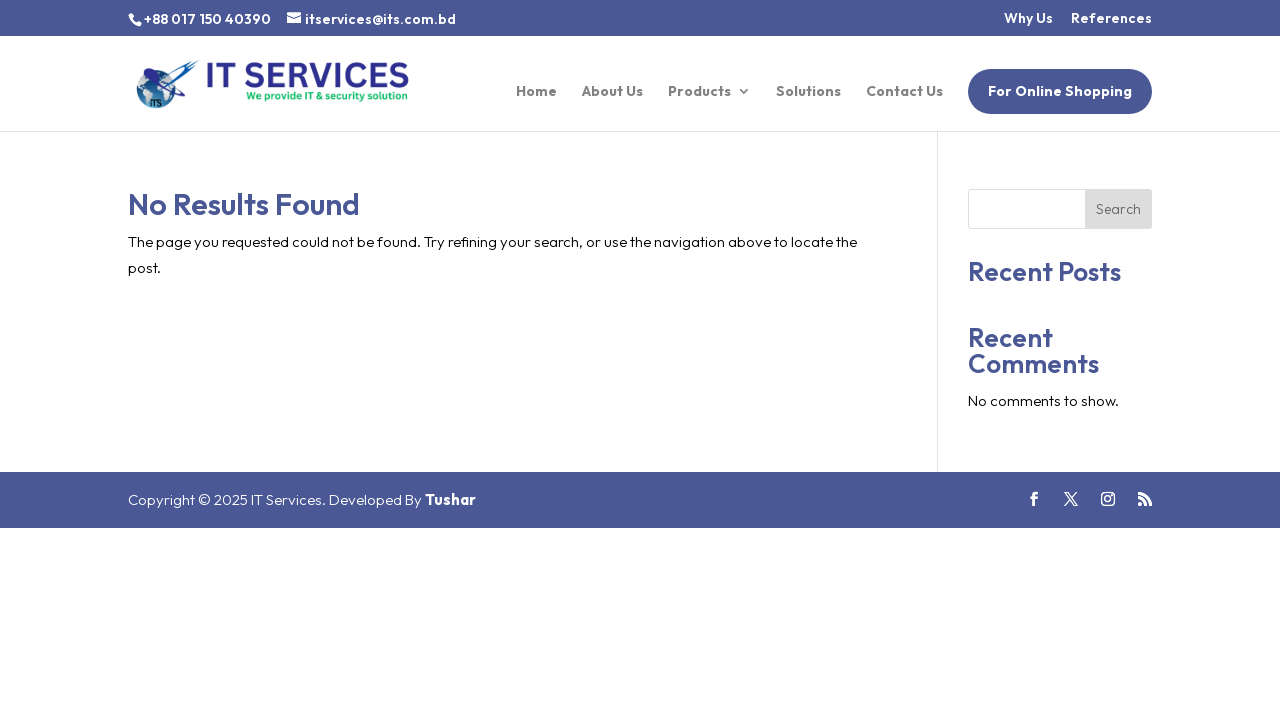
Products (699, 92)
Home (536, 92)
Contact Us (904, 92)
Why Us (1028, 19)
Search (1118, 209)
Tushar (450, 499)
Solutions (808, 92)
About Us (612, 92)
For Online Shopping (1060, 91)
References (1111, 19)
